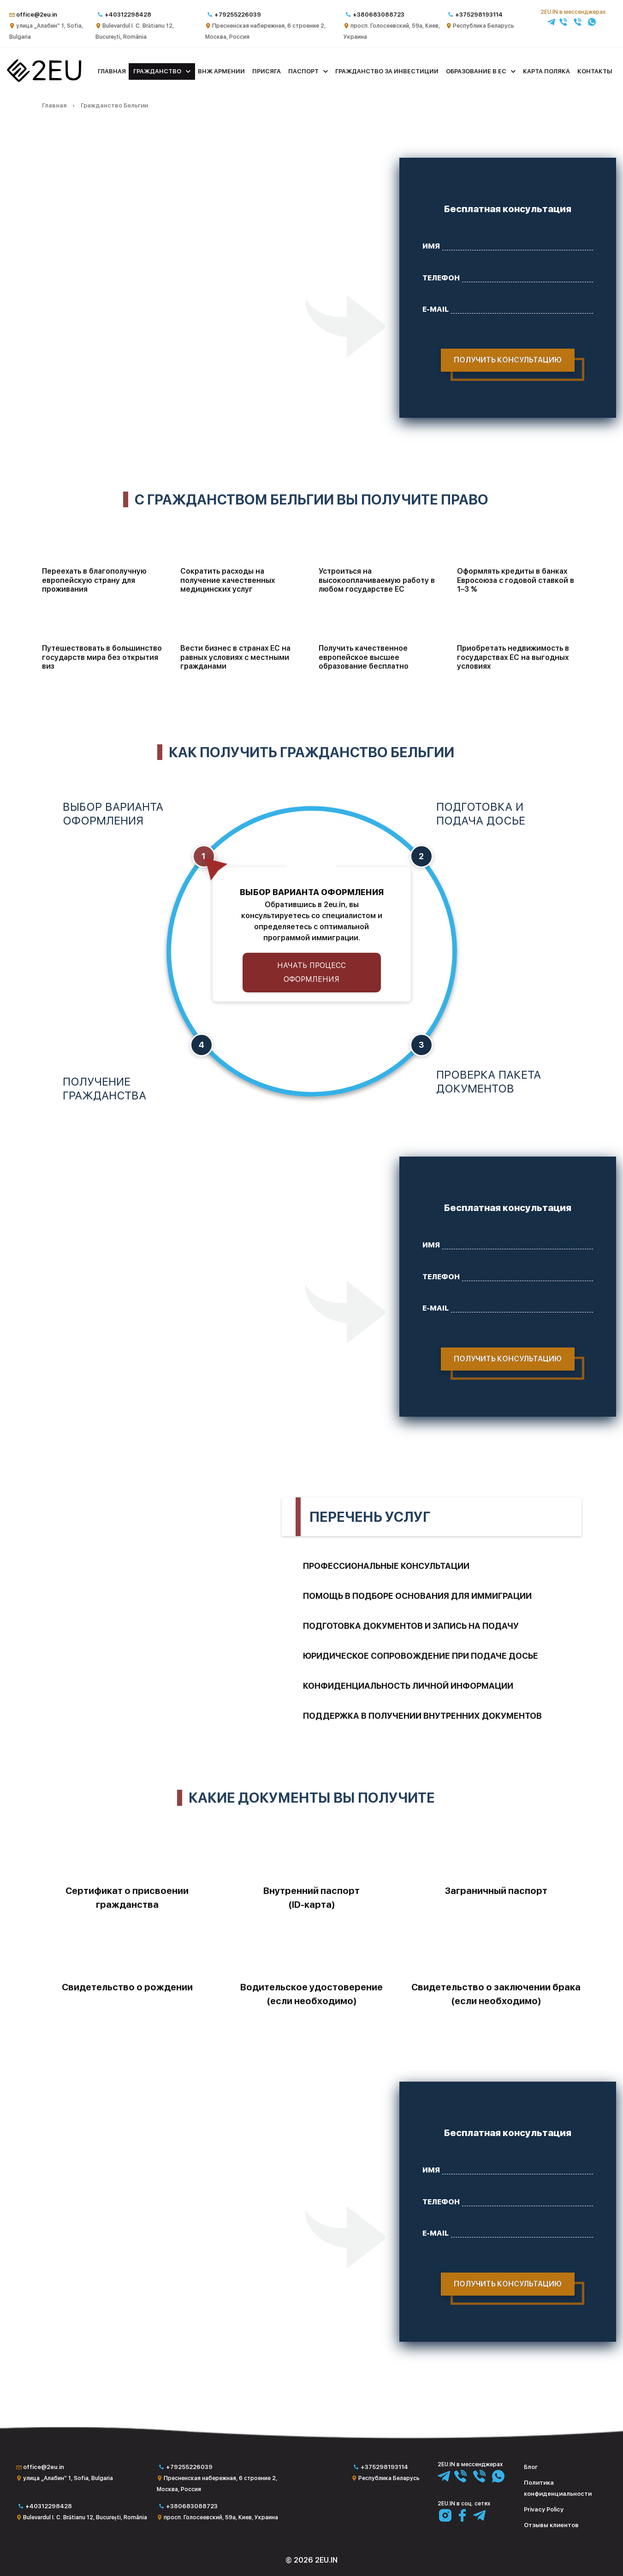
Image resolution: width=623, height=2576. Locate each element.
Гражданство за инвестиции (387, 71)
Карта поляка (546, 71)
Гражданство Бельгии (114, 105)
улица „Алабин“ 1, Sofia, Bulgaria (68, 2478)
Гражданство (157, 71)
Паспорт (303, 71)
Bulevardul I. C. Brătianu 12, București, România (85, 2517)
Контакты (594, 71)
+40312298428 (128, 14)
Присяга (266, 71)
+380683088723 (378, 14)
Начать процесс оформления (311, 972)
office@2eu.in (36, 14)
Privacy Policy (544, 2509)
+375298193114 (479, 14)
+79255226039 (237, 14)
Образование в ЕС (476, 71)
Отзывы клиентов (551, 2525)
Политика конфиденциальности (558, 2488)
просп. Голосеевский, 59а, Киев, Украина (221, 2517)
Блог (531, 2466)
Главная (112, 71)
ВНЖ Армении (221, 71)
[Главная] (44, 79)
